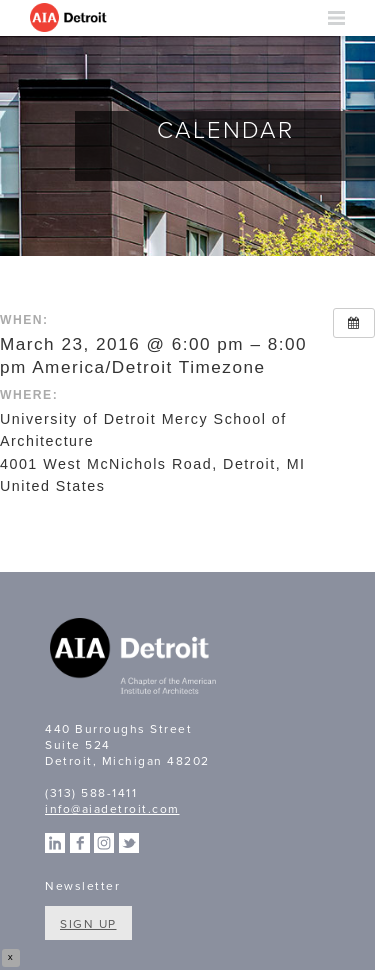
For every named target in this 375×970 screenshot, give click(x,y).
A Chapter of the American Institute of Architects (135, 659)
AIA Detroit (70, 18)
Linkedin (55, 843)
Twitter (129, 843)
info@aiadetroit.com (112, 809)
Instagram (104, 843)
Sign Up (88, 924)
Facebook (80, 843)
